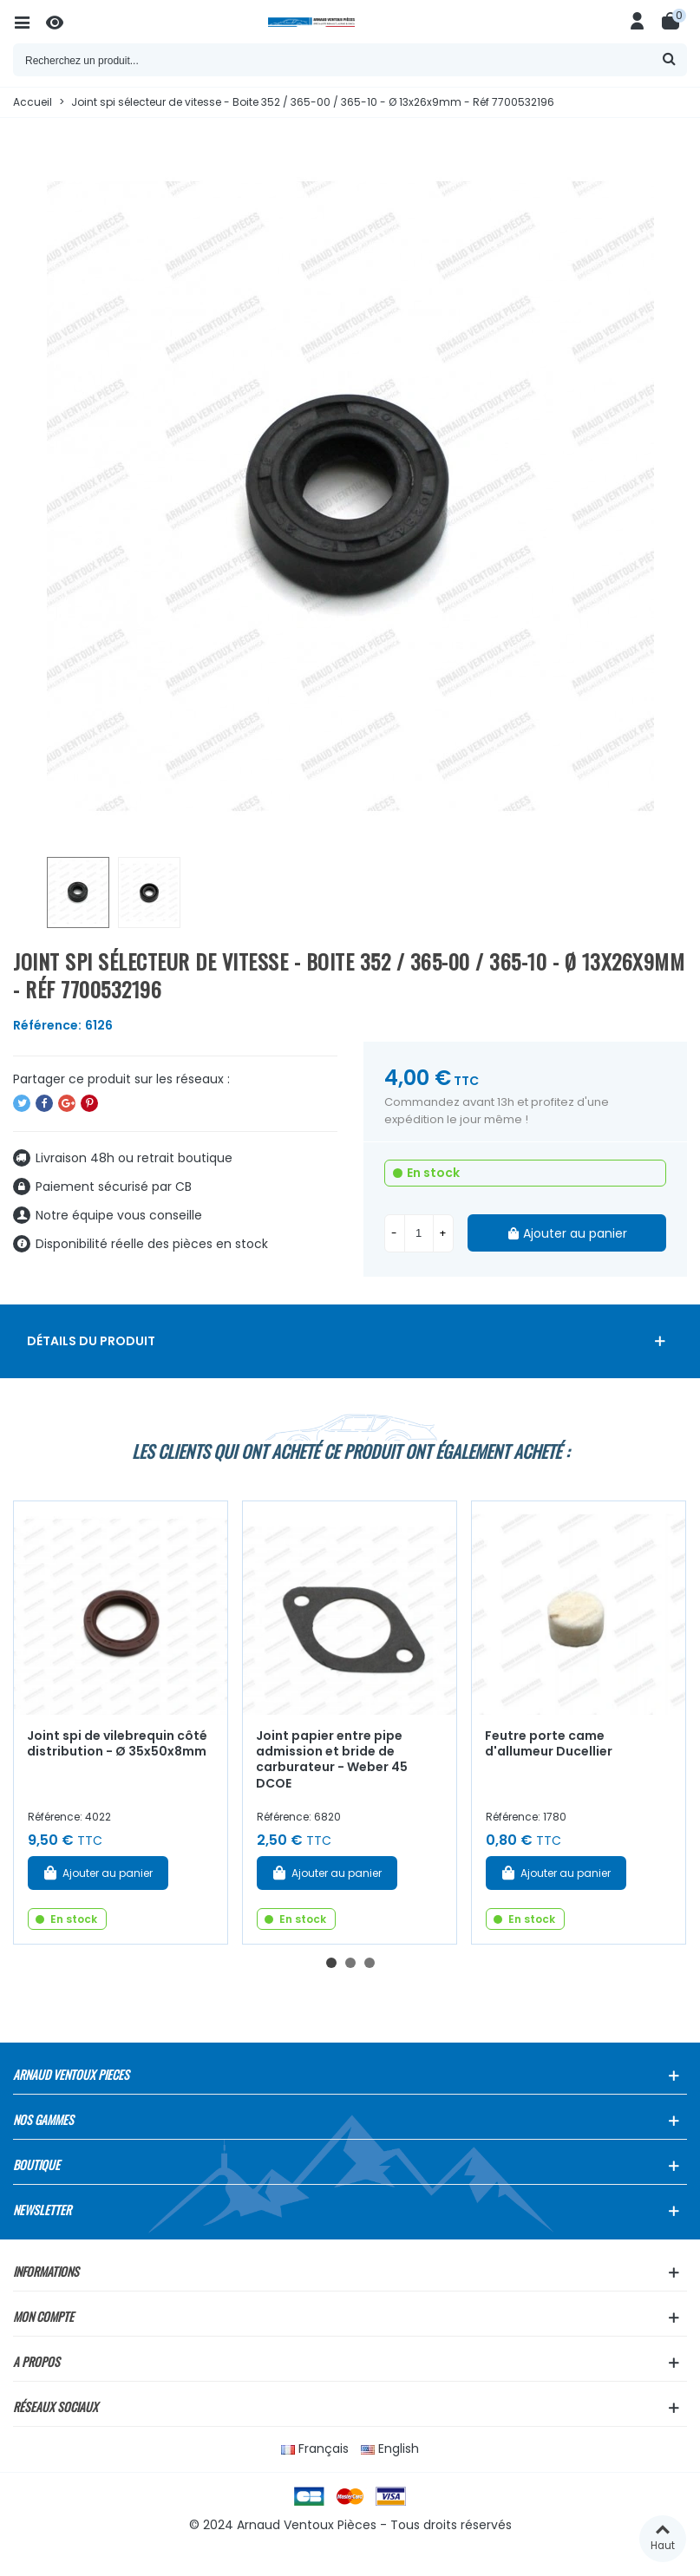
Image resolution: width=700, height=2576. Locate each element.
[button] (331, 1963)
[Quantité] (419, 1233)
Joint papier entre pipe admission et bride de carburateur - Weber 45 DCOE (332, 1760)
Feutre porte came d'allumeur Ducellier (548, 1744)
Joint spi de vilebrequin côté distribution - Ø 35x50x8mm (117, 1744)
